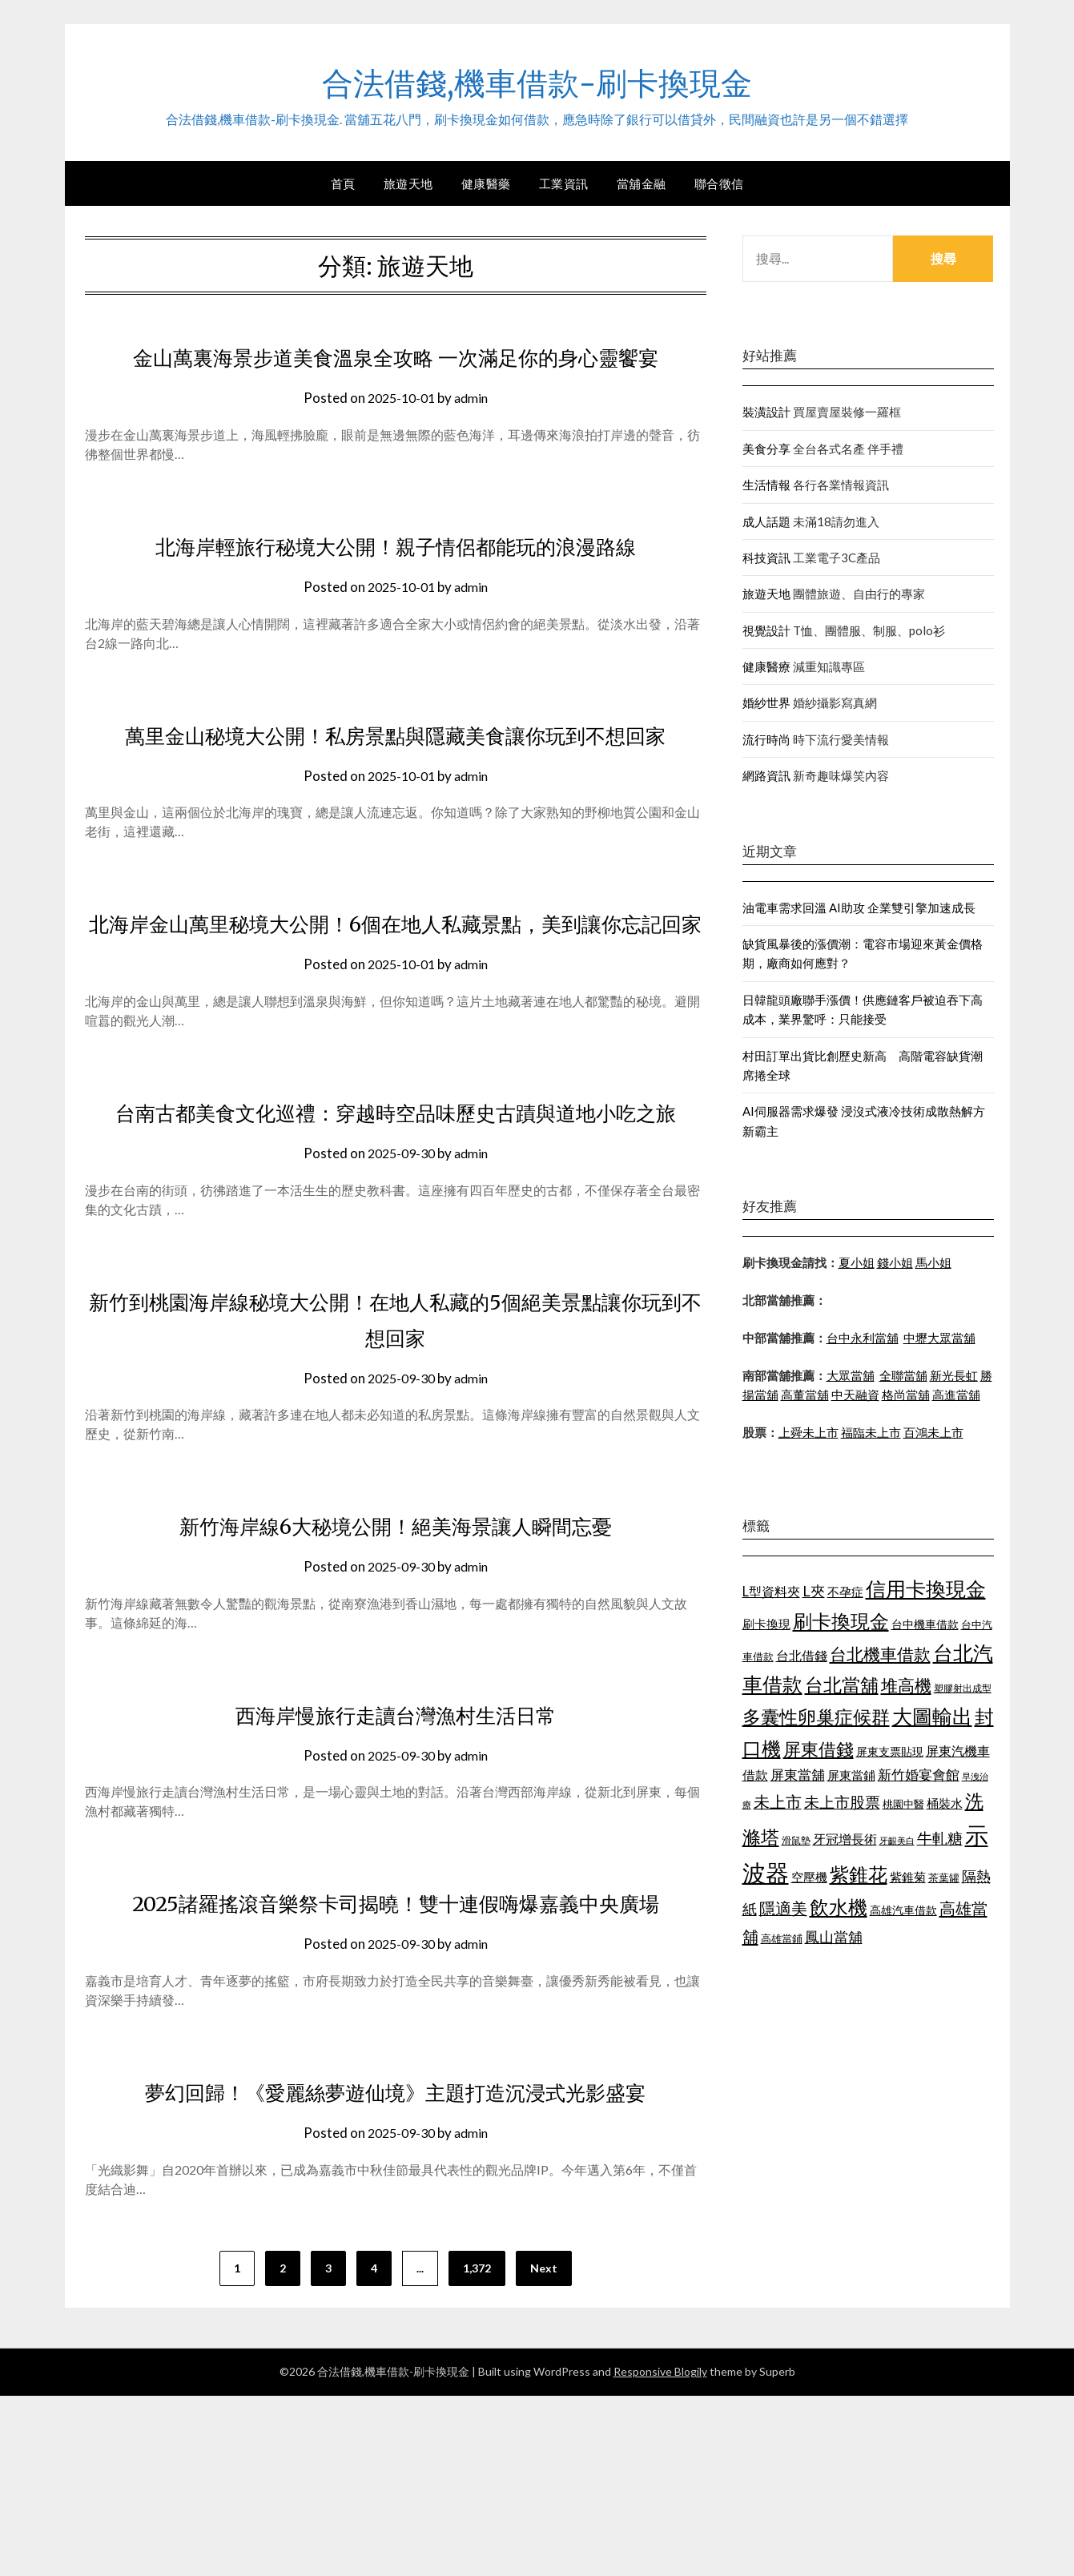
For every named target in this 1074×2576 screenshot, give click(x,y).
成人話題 (766, 521)
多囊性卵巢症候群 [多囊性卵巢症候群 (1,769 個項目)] (816, 1716)
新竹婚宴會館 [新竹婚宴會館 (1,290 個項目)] (918, 1774)
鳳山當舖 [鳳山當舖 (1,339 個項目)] (834, 1937)
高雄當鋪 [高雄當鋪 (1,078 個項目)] (781, 1938)
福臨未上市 (871, 1432)
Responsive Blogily (660, 2551)
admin (474, 433)
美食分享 (766, 448)
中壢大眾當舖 (939, 1337)
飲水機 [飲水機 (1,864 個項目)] (838, 1907)
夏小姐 (857, 1262)
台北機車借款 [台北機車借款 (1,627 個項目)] (880, 1654)
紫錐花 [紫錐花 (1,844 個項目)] (858, 1874)
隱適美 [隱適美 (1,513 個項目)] (783, 1908)
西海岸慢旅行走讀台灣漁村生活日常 (395, 1858)
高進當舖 (956, 1394)
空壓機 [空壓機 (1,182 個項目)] (809, 1877)
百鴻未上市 (933, 1432)
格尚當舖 (906, 1394)
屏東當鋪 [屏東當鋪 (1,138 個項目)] (851, 1775)
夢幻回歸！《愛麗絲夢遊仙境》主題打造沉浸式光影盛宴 (395, 2271)
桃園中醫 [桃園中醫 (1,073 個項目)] (903, 1803)
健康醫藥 (486, 183)
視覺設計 (766, 630)
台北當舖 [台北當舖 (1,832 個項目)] (842, 1684)
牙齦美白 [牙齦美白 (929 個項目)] (897, 1840)
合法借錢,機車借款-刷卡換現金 (537, 81)
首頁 (343, 183)
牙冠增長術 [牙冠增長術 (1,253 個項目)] (845, 1838)
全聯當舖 (903, 1375)
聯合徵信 (719, 183)
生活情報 (766, 484)
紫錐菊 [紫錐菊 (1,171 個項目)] (908, 1877)
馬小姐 (933, 1262)
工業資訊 (564, 183)
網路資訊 (766, 775)
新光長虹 (954, 1375)
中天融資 (855, 1394)
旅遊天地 (408, 183)
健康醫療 (766, 666)
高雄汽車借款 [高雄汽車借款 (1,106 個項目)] (903, 1910)
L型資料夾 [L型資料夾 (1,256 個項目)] (771, 1591)
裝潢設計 (766, 412)
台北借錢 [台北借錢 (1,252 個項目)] (801, 1655)
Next (543, 2448)
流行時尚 (766, 739)
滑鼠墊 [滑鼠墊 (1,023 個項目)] (796, 1840)
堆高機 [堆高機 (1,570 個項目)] (906, 1685)
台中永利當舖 (863, 1337)
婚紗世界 (766, 702)
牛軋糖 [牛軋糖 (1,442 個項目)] (940, 1838)
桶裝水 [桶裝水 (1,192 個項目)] (945, 1803)
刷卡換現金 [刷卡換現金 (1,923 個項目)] (841, 1620)
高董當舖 (805, 1394)
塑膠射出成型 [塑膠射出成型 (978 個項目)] (963, 1688)
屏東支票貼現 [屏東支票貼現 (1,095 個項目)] (889, 1751)
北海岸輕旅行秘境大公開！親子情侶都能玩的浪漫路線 (395, 581)
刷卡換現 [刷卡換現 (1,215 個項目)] (766, 1623)
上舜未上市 (808, 1432)
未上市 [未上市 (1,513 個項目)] (778, 1801)
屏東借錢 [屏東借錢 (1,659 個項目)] (818, 1749)
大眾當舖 (851, 1375)
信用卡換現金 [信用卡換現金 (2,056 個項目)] (926, 1588)
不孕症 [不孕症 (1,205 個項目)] (845, 1591)
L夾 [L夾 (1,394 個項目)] (813, 1591)
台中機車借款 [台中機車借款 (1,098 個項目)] (925, 1624)
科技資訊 (766, 557)
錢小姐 (895, 1262)
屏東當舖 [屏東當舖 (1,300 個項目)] (797, 1774)
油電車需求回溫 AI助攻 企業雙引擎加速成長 (858, 907)
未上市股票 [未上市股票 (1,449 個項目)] (842, 1802)
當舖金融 (641, 183)
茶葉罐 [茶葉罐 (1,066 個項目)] (943, 1877)
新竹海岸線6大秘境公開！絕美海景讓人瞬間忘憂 (395, 1669)
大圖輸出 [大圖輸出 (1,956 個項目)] (932, 1716)
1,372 (477, 2448)
